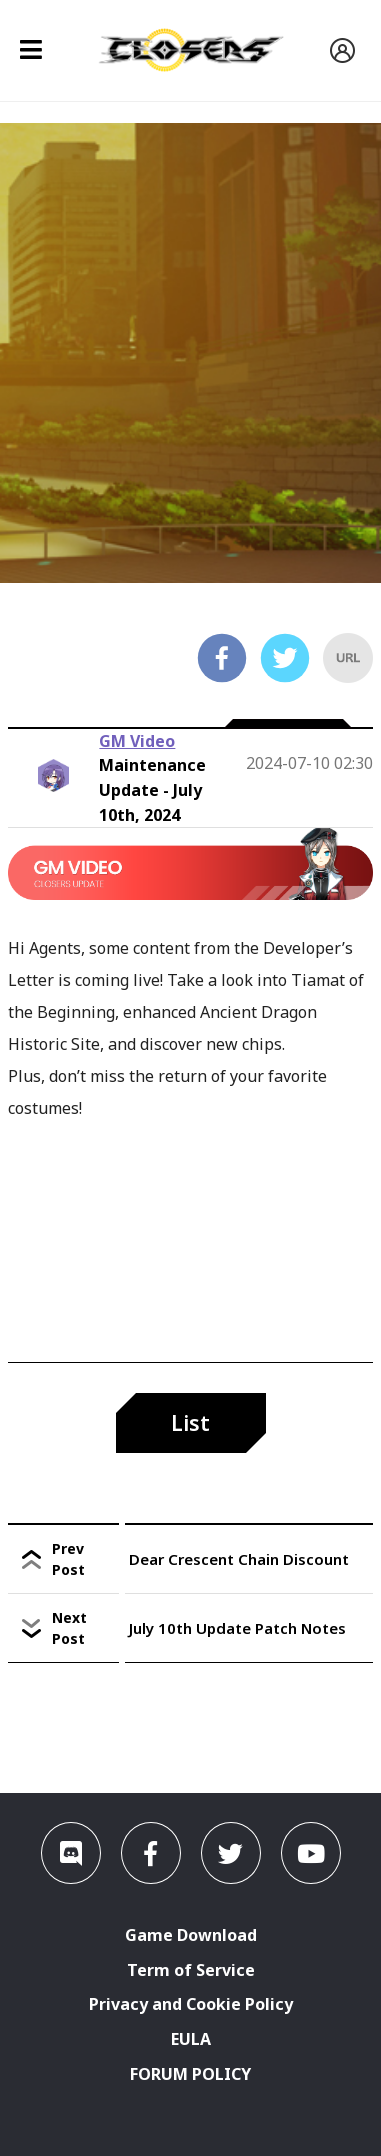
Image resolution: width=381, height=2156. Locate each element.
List (190, 1423)
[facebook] (222, 661)
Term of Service (191, 1970)
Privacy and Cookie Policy (191, 2004)
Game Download (191, 1935)
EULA (191, 2039)
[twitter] (285, 661)
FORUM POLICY (190, 2074)
